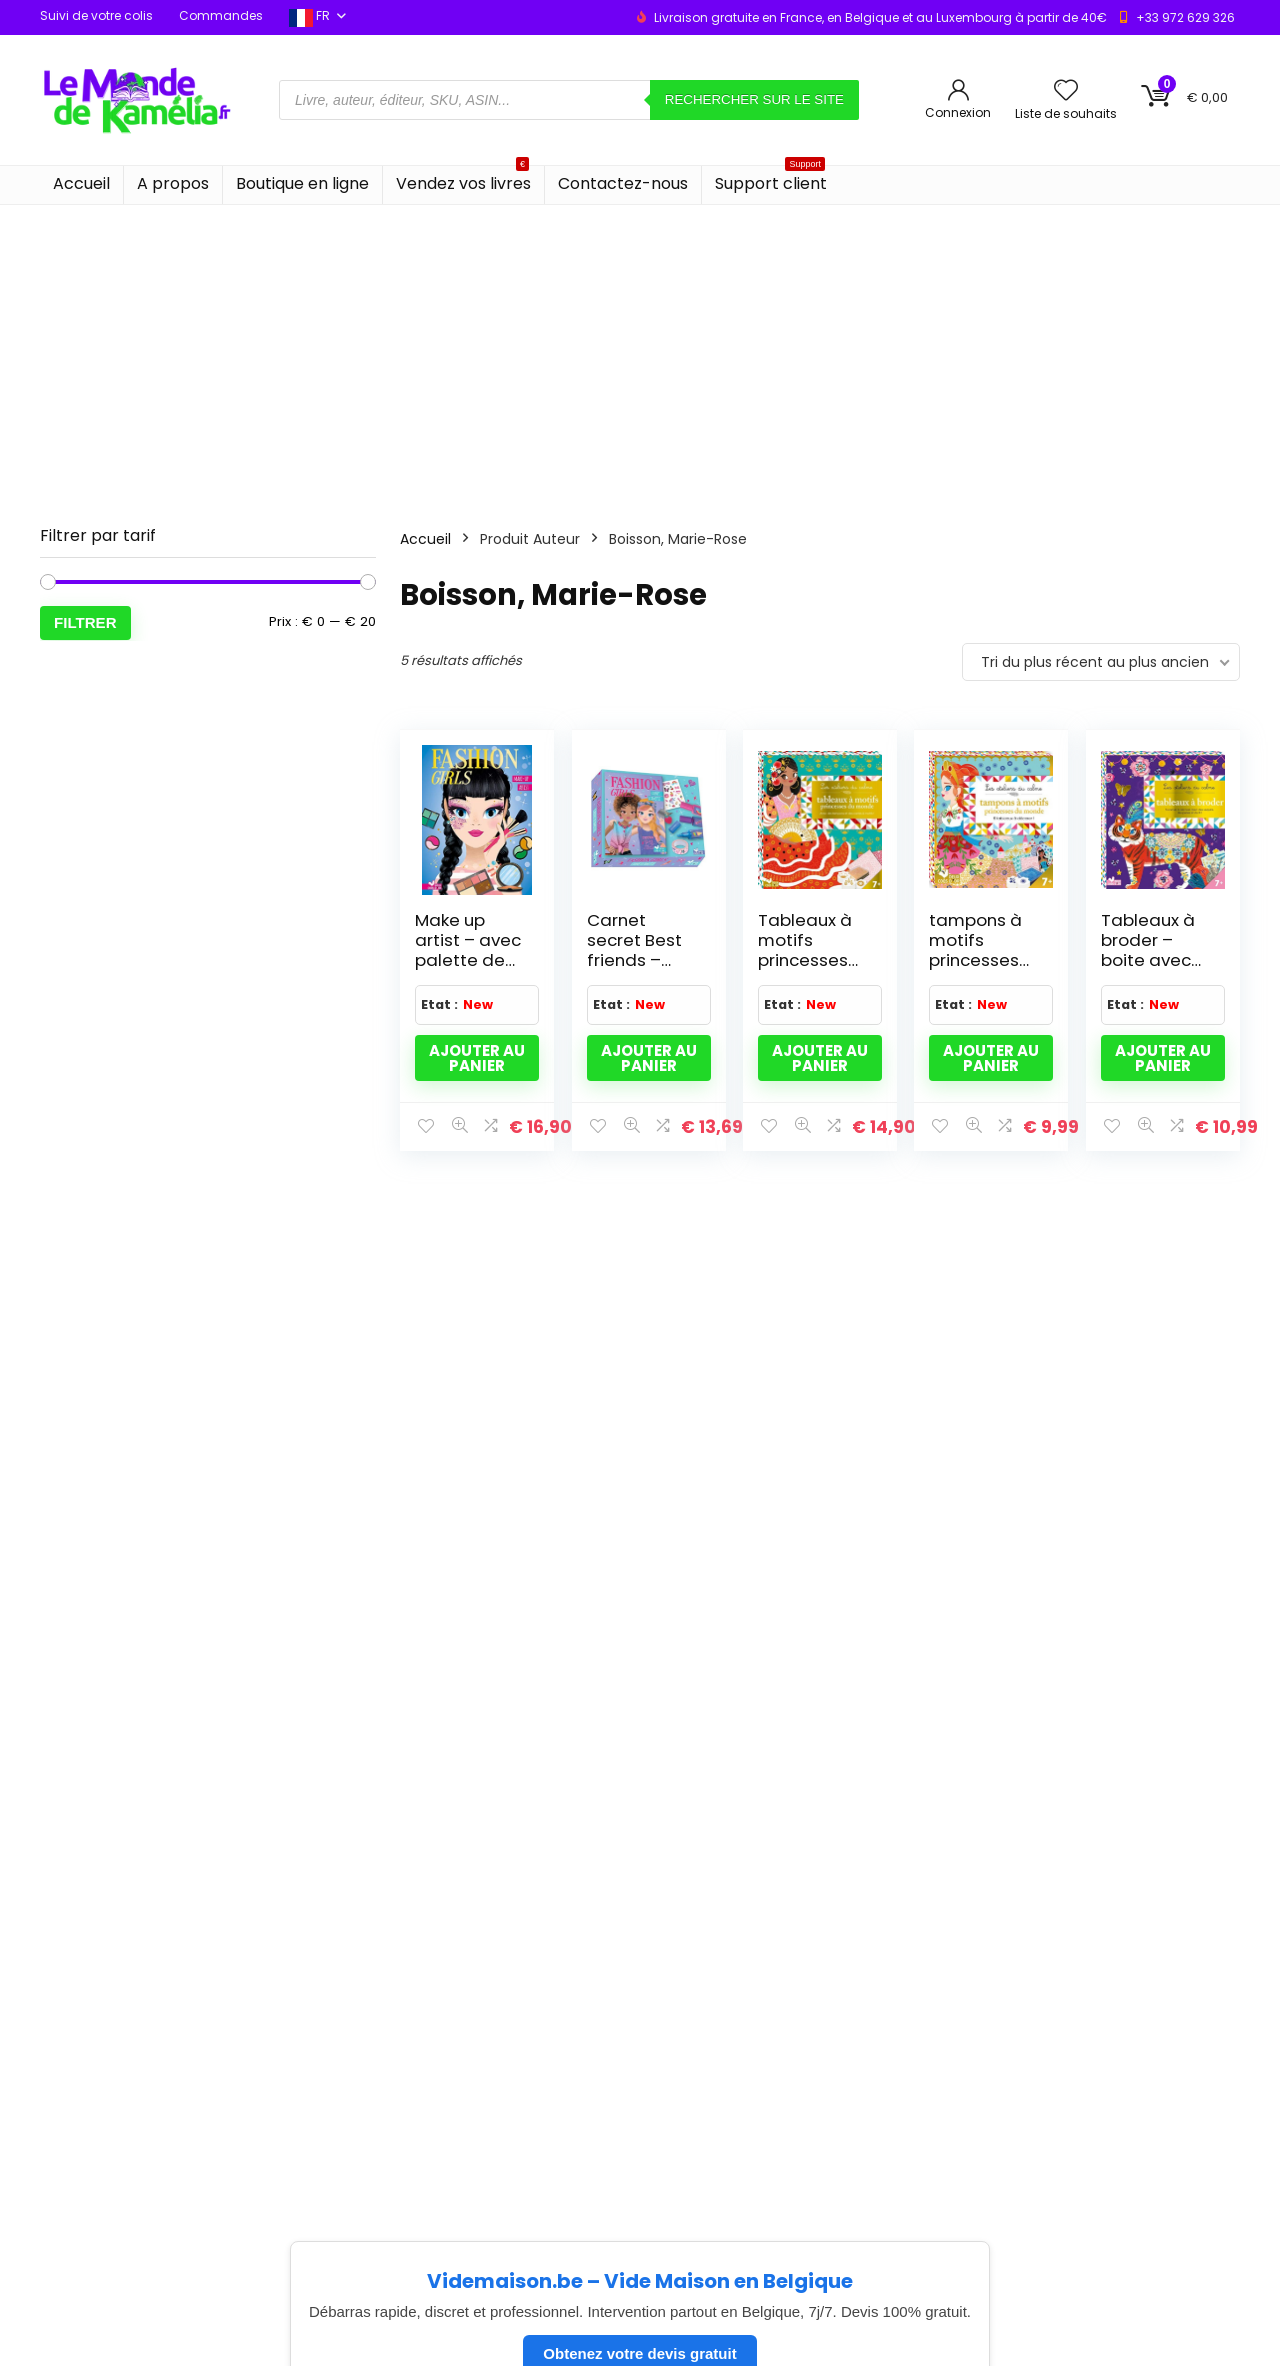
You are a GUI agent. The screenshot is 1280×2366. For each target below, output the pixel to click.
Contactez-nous (623, 183)
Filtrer (85, 622)
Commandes (221, 15)
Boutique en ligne (302, 183)
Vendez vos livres (463, 180)
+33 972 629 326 (1185, 17)
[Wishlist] (1066, 91)
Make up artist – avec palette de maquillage (468, 950)
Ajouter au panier (477, 1058)
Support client (771, 180)
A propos (173, 183)
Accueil (81, 183)
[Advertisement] (640, 355)
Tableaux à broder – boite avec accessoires (1152, 950)
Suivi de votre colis (96, 15)
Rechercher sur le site (754, 99)
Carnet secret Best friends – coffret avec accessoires (639, 960)
